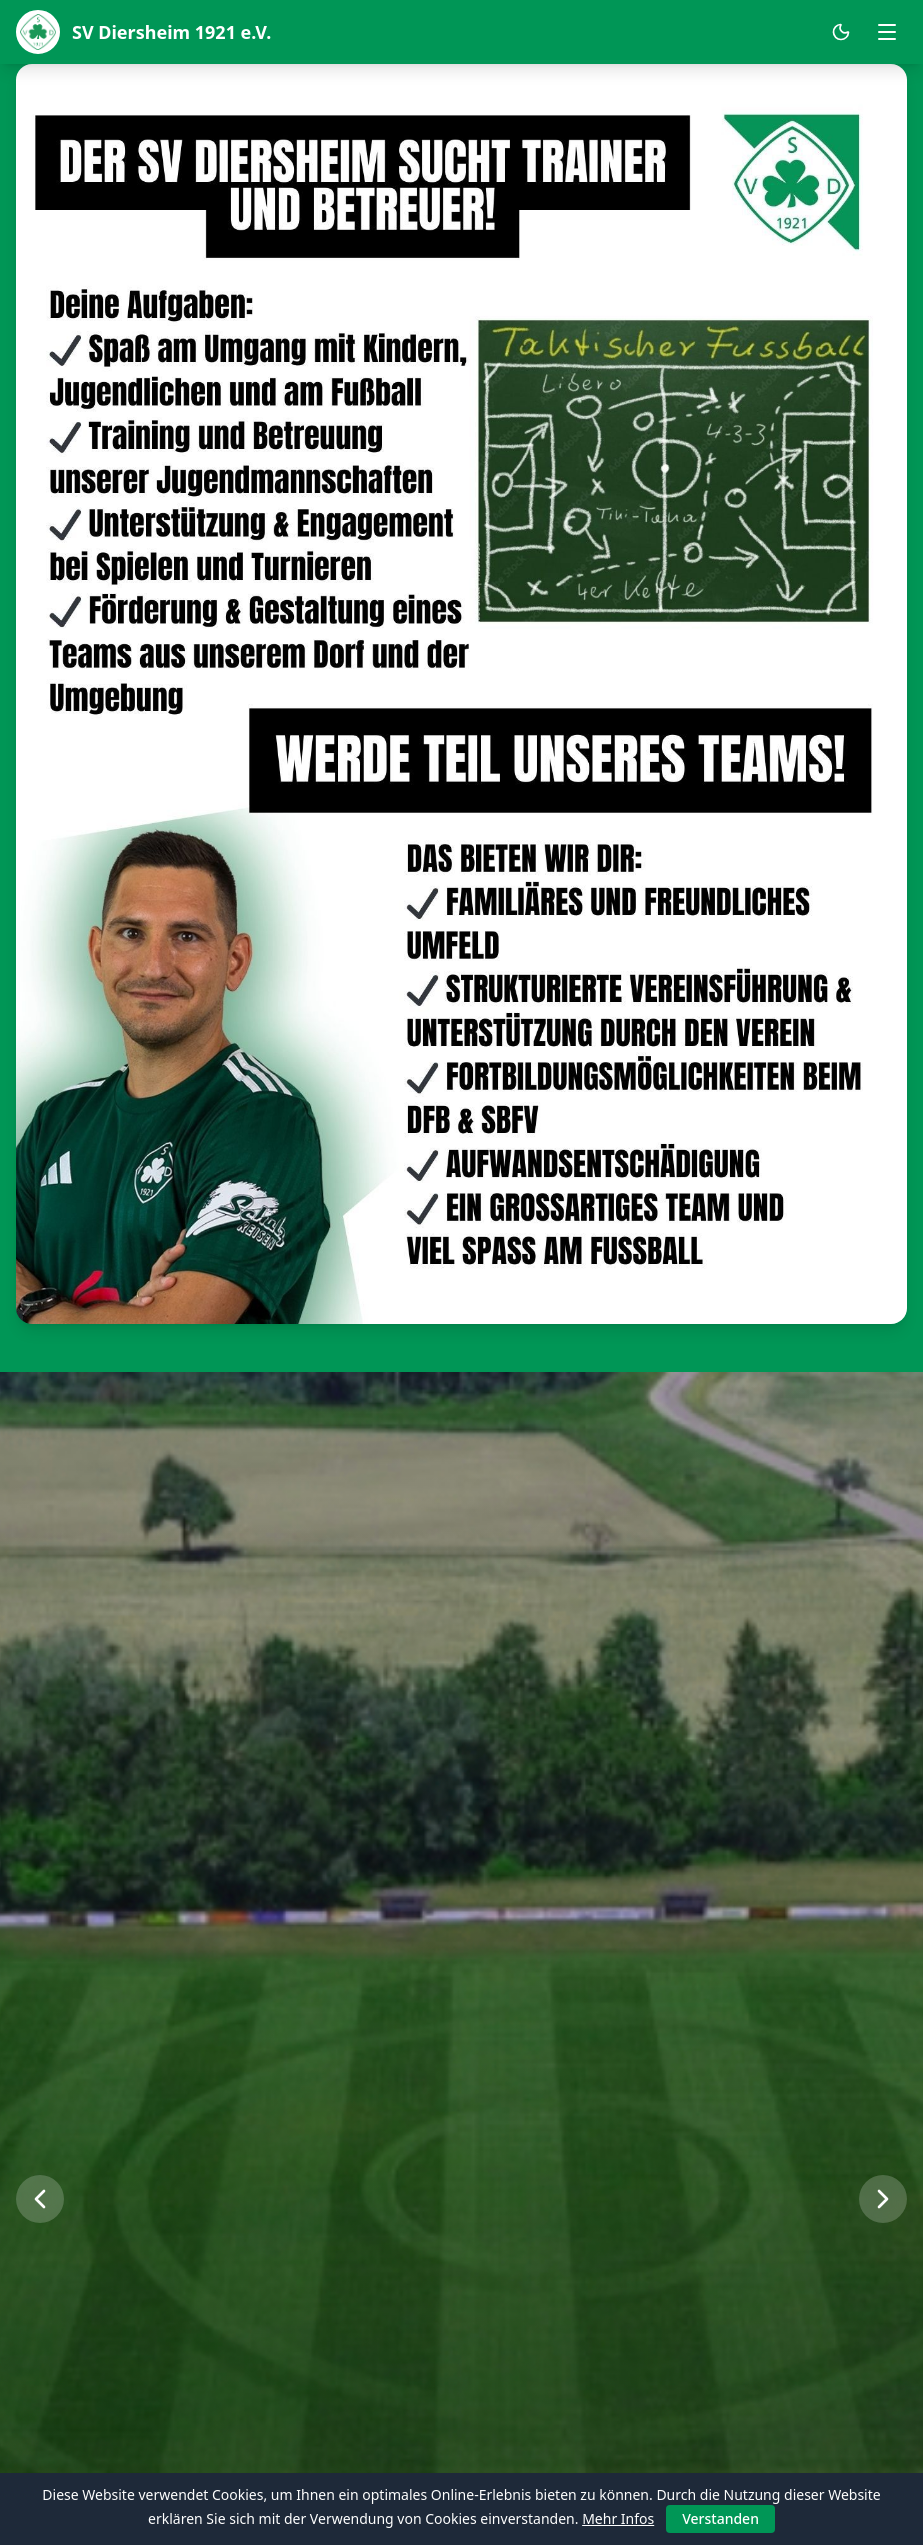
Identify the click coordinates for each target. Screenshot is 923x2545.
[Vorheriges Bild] (40, 2199)
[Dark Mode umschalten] (841, 32)
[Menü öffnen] (887, 32)
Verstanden (720, 2518)
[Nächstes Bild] (883, 2199)
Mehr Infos (618, 2518)
